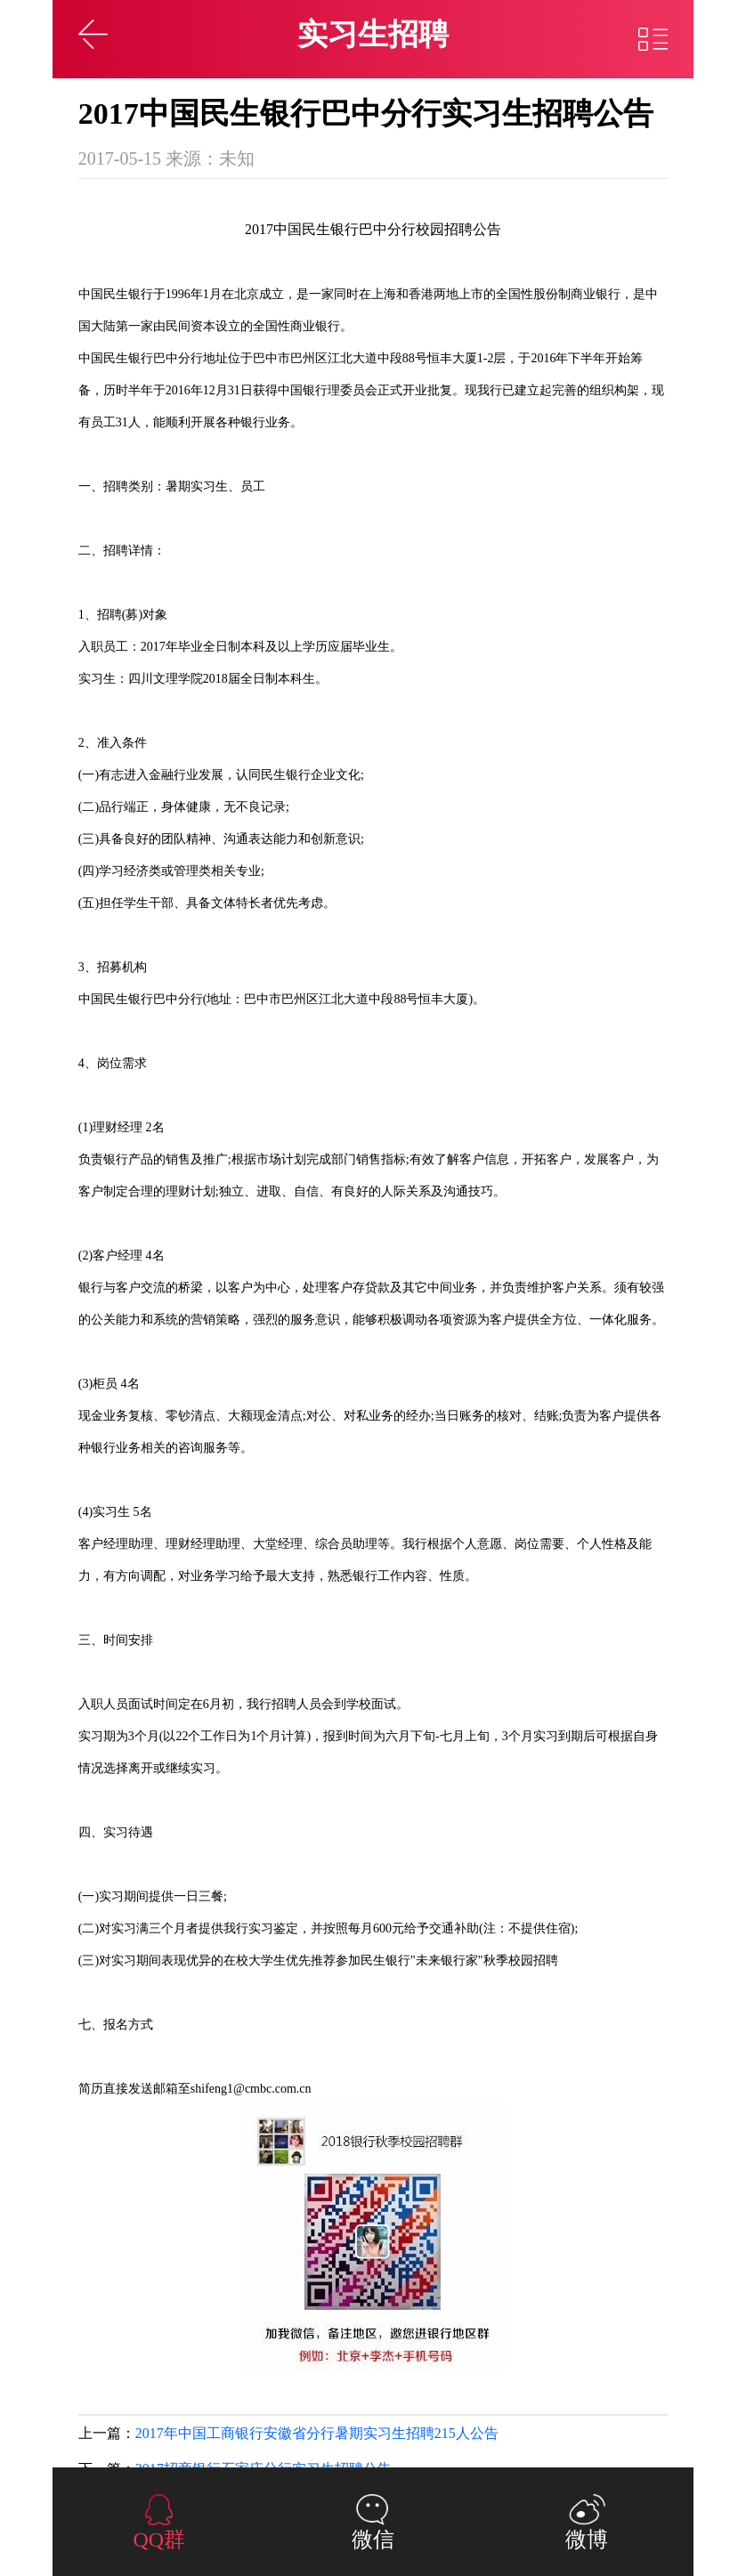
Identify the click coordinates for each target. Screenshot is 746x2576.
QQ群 (159, 2539)
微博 (586, 2539)
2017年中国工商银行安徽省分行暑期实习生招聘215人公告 (317, 2433)
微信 (373, 2539)
